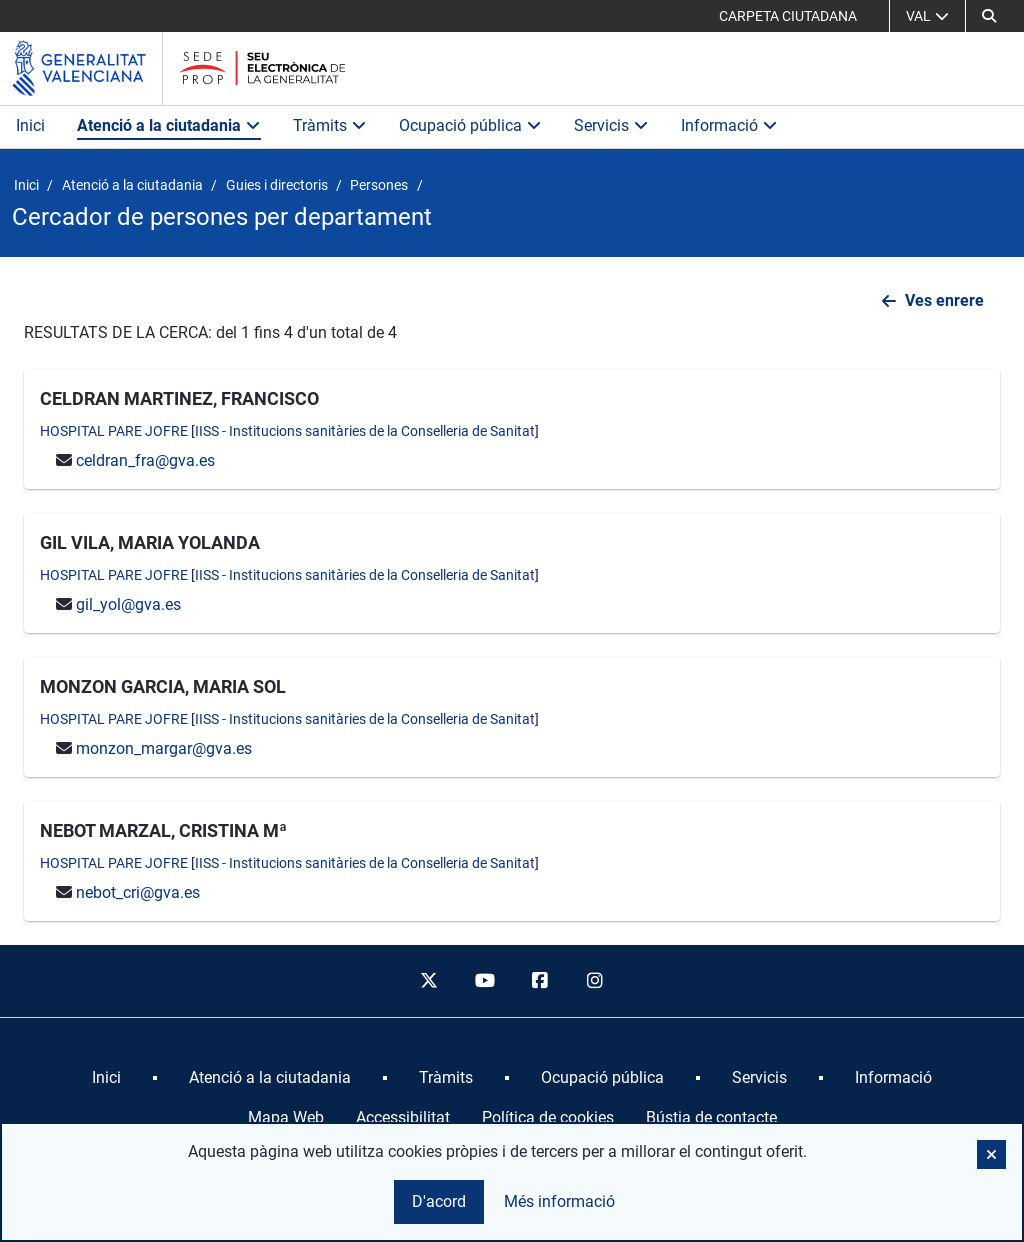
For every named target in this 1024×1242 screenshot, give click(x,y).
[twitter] (429, 981)
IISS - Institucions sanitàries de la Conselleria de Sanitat (365, 431)
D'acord (439, 1201)
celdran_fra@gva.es (145, 460)
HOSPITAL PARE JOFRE (114, 431)
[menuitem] (106, 1078)
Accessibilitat (403, 1117)
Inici (30, 125)
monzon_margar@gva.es (164, 748)
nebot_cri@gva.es (138, 892)
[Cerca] (989, 16)
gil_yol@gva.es (128, 604)
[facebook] (540, 981)
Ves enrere (944, 300)
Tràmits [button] (330, 125)
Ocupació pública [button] (470, 125)
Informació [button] (729, 125)
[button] (991, 1154)
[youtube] (484, 981)
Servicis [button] (611, 125)
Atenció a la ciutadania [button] (169, 125)
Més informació (559, 1201)
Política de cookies (548, 1117)
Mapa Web (286, 1117)
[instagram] (596, 981)
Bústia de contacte (711, 1117)
